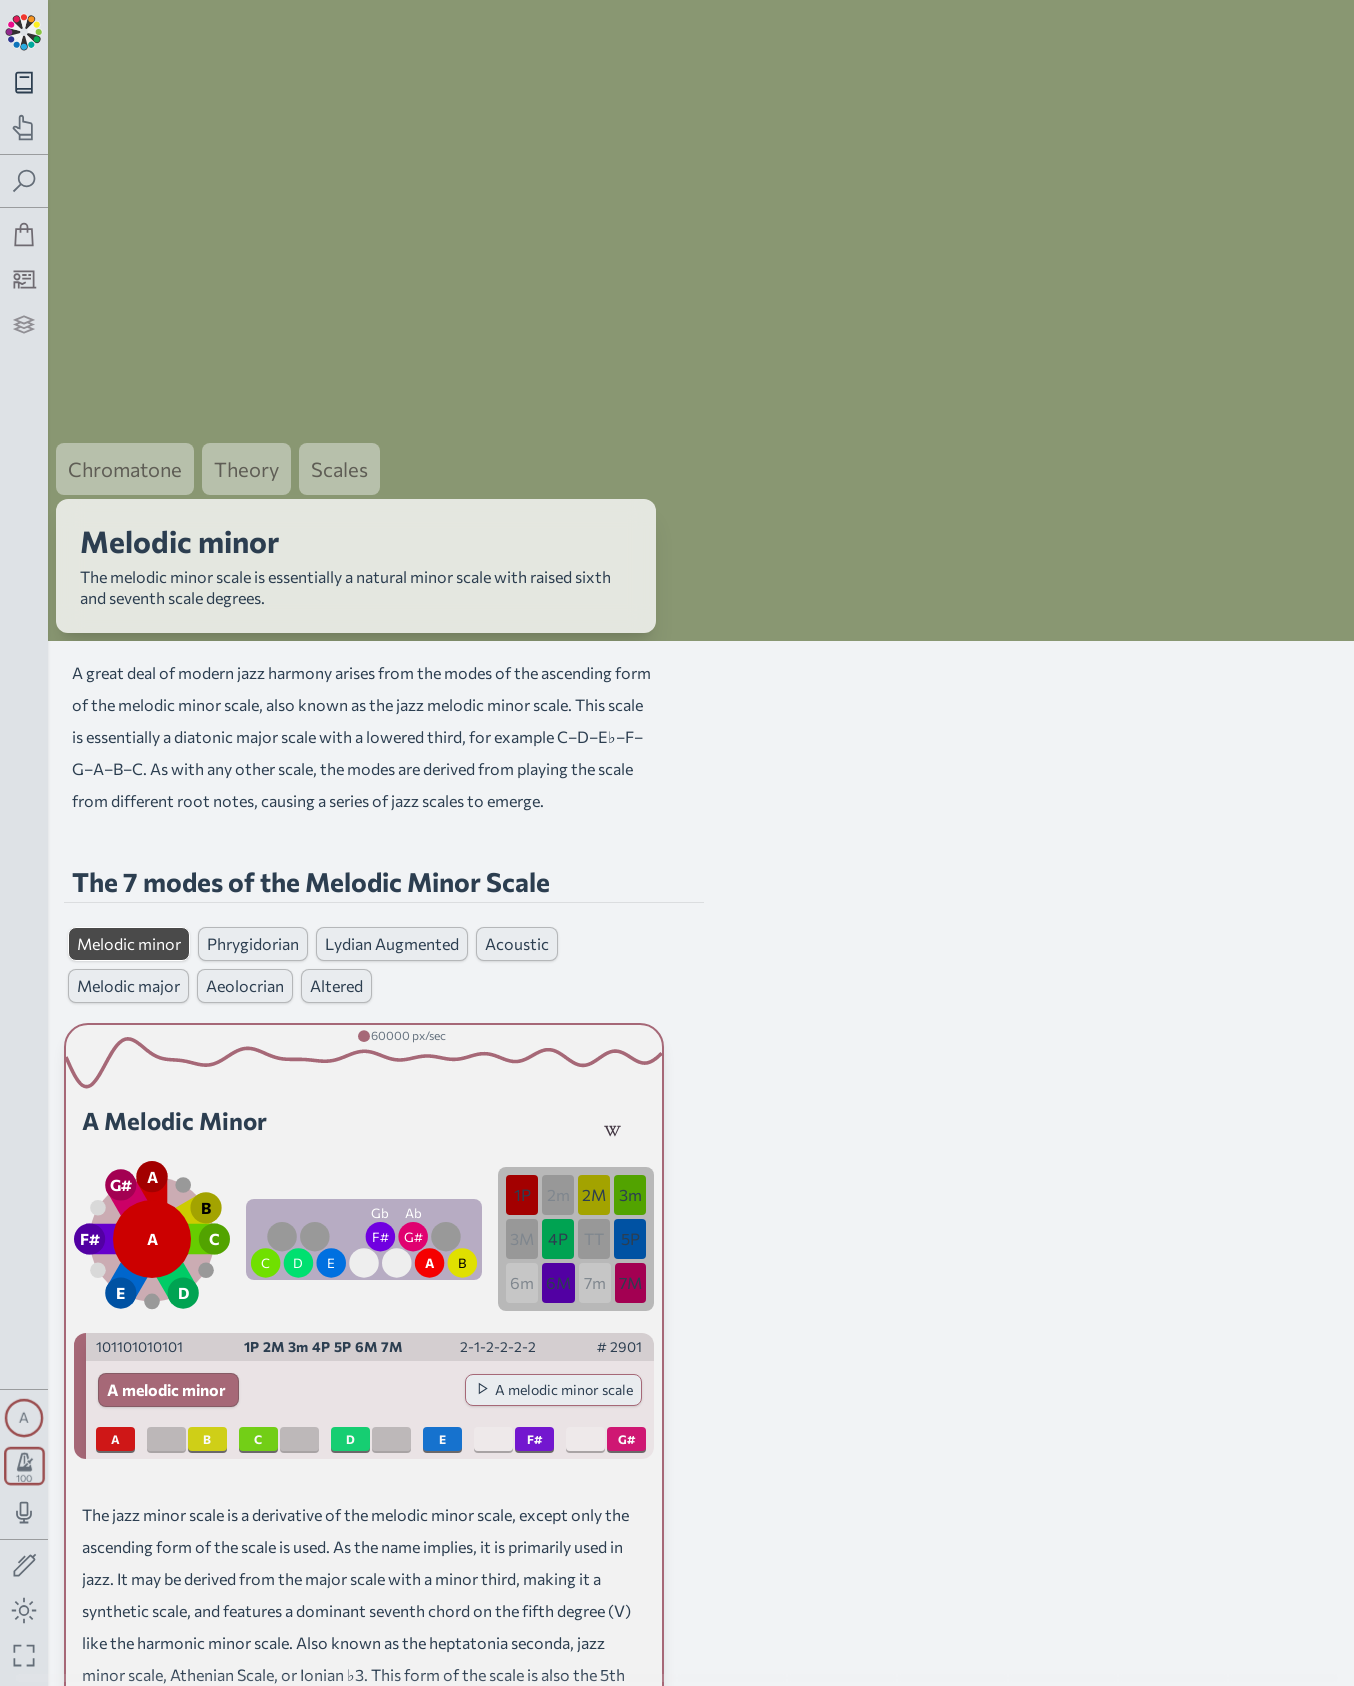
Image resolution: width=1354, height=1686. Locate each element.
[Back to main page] (24, 30)
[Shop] (24, 234)
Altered (336, 892)
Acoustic (517, 850)
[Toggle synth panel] (24, 1418)
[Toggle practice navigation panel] (24, 127)
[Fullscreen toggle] (24, 1655)
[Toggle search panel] (24, 181)
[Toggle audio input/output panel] (24, 1512)
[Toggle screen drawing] (24, 1566)
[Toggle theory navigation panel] (24, 82)
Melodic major (128, 892)
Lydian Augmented (392, 850)
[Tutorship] (24, 279)
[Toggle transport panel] (24, 1466)
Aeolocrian (245, 892)
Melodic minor (129, 850)
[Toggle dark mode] (24, 1610)
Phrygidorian (253, 850)
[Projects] (24, 324)
